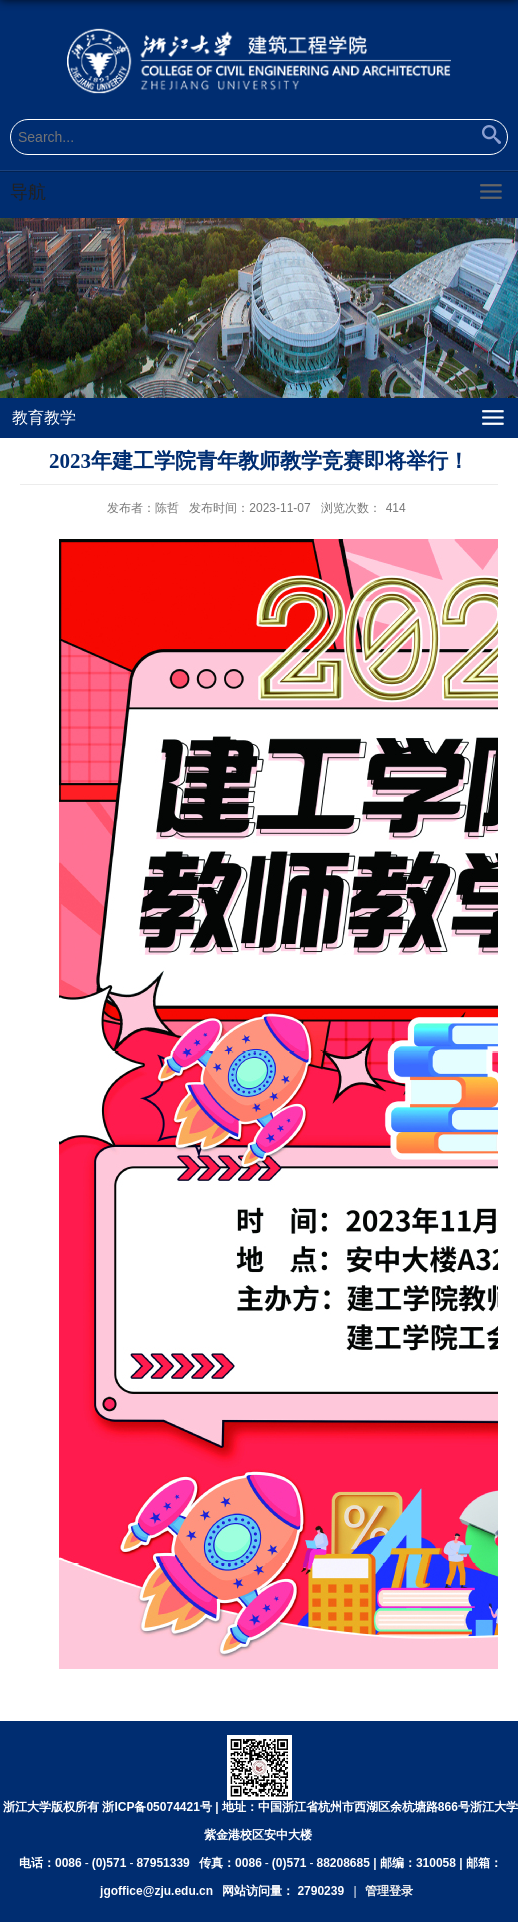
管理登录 (389, 1891)
